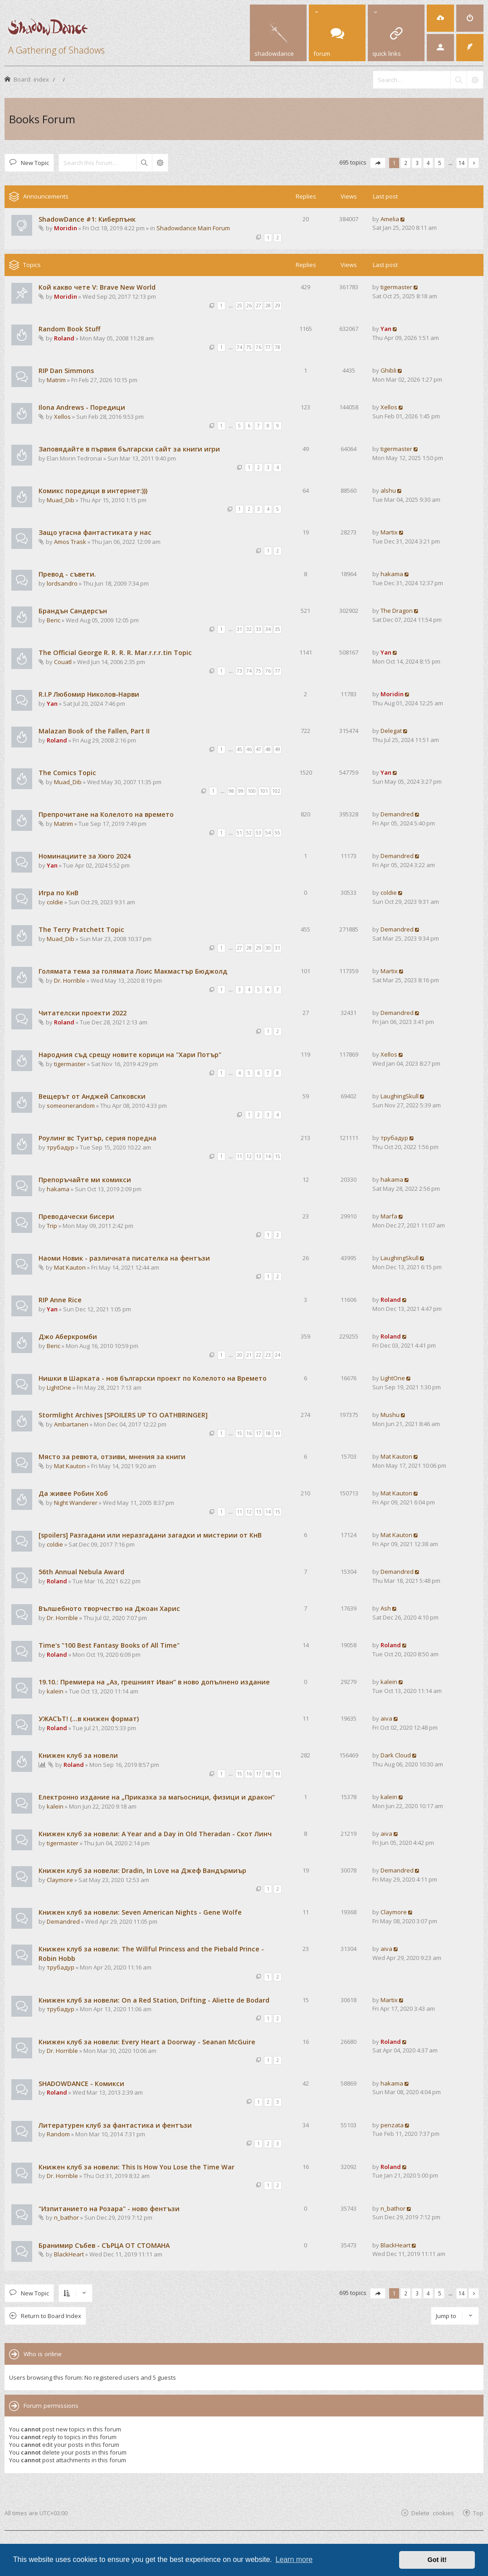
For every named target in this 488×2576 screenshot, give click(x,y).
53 (258, 833)
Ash (386, 1608)
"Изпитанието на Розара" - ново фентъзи (109, 2208)
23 (268, 1355)
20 (239, 1355)
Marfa (389, 1216)
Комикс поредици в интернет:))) (93, 490)
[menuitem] (440, 18)
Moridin (65, 228)
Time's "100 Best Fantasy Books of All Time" (109, 1645)
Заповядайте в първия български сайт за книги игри (129, 449)
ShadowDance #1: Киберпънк (87, 219)
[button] (378, 163)
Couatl (63, 662)
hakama (392, 574)
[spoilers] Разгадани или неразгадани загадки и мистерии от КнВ (150, 1535)
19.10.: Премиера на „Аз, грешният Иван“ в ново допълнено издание (154, 1682)
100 (252, 791)
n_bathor (66, 2217)
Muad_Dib (60, 500)
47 (258, 749)
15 (277, 1156)
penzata (392, 2125)
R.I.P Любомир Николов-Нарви (89, 694)
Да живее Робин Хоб (73, 1493)
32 (249, 629)
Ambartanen (71, 1424)
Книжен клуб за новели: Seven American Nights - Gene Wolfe (140, 1912)
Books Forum (42, 119)
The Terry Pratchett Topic (81, 929)
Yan (386, 329)
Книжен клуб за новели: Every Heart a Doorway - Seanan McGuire (147, 2042)
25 (239, 305)
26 (249, 305)
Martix (389, 532)
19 (277, 1433)
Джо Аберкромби (68, 1336)
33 (258, 629)
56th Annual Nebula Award (81, 1571)
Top (478, 2513)
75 (249, 347)
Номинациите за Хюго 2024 (85, 856)
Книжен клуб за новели (78, 1755)
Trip (52, 1226)
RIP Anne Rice (60, 1299)
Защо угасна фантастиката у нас (95, 532)
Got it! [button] (437, 2559)
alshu (388, 490)
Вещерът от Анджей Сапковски (92, 1096)
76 (258, 347)
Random (58, 2134)
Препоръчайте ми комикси (85, 1179)
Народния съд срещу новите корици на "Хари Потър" (130, 1054)
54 (268, 833)
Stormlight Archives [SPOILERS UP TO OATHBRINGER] (123, 1415)
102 (276, 791)
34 (268, 629)
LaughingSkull (400, 1096)
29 (277, 305)
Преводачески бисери (76, 1216)
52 (249, 833)
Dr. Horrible (69, 980)
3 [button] (417, 162)
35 (277, 629)
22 (258, 1355)
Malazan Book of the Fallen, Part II (94, 731)
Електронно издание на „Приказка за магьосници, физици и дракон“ (157, 1797)
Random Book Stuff (69, 329)
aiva (386, 1718)
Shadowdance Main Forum (193, 228)
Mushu (390, 1415)
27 (258, 305)
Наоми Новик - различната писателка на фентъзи (124, 1258)
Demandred (397, 814)
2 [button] (405, 162)
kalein (55, 1691)
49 (277, 749)
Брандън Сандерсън (73, 610)
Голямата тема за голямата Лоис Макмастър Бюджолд (133, 971)
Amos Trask (70, 542)
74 (239, 347)
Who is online (43, 2354)
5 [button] (439, 162)
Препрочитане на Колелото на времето (106, 814)
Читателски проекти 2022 (83, 1013)
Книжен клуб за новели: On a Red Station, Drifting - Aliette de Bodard (154, 2000)
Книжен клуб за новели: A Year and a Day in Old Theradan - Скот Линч (155, 1833)
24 (277, 1355)
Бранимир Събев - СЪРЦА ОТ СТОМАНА (104, 2245)
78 (277, 347)
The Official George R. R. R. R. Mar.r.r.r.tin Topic (115, 652)
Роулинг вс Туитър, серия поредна (97, 1138)
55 (277, 833)
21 (249, 1355)
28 (268, 305)
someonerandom (71, 1105)
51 (239, 833)
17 (258, 1433)
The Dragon (397, 610)
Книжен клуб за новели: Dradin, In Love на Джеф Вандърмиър (142, 1870)
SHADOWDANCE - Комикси (81, 2083)
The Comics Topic (67, 772)
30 (268, 948)
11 (239, 1156)
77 (268, 347)
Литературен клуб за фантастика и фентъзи (115, 2125)
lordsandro (62, 583)
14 (268, 1156)
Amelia (390, 219)
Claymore (60, 1880)
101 (264, 791)
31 (239, 629)
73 (239, 671)
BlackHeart (69, 2254)
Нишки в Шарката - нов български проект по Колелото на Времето (153, 1378)
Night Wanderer (76, 1503)
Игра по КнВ (58, 892)
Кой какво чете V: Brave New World (97, 287)
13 (258, 1156)
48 (268, 749)
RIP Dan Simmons (66, 370)
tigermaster (396, 287)
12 (249, 1156)
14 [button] (462, 162)
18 (268, 1433)
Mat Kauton (70, 1267)
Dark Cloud (396, 1755)
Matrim (56, 380)
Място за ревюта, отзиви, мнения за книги (112, 1456)
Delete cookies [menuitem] (432, 2513)
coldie (55, 902)
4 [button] (428, 162)
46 (249, 749)
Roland (64, 338)
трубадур (60, 1147)
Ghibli (388, 370)
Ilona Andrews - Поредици (82, 407)
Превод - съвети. (67, 574)
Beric (53, 620)
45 (239, 749)
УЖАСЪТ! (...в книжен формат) (89, 1718)
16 (249, 1433)
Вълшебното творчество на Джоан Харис (109, 1608)
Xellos (62, 416)
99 (241, 791)
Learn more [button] (293, 2559)
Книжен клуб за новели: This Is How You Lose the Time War (136, 2167)
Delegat (391, 731)
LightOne (59, 1387)
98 (231, 791)
